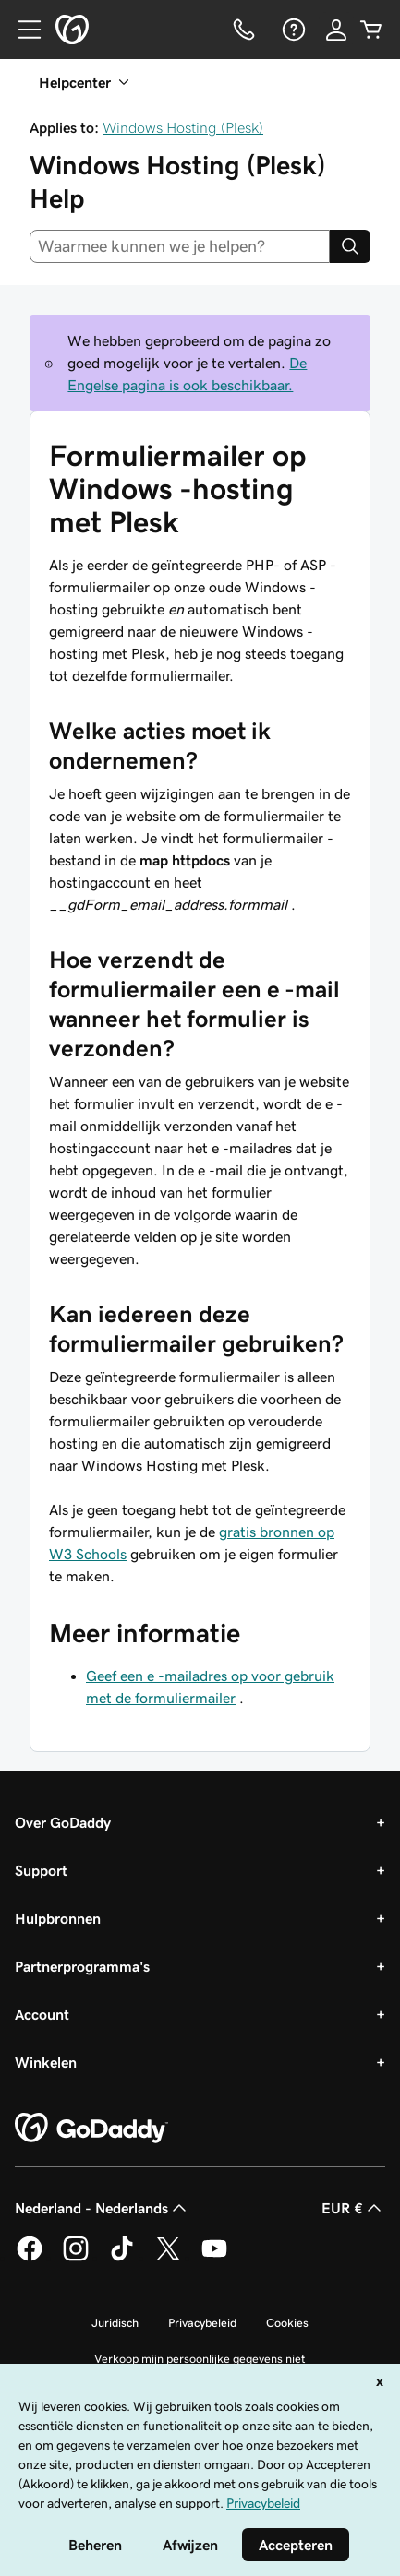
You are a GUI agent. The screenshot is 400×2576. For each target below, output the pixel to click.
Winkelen (46, 2062)
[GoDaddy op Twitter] (168, 2257)
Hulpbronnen (58, 1918)
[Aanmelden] (336, 29)
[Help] (292, 29)
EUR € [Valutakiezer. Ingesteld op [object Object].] (353, 2208)
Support (41, 1870)
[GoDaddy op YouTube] (214, 2257)
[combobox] (179, 246)
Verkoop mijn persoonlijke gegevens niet (200, 2359)
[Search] (350, 246)
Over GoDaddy (63, 1822)
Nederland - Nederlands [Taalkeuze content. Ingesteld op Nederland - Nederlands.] (102, 2208)
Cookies (287, 2323)
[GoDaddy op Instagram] (76, 2257)
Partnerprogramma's (82, 1966)
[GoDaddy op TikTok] (122, 2257)
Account (42, 2014)
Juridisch (115, 2323)
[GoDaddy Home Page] (91, 2128)
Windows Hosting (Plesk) (183, 127)
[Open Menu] (22, 29)
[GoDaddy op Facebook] (29, 2257)
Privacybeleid (202, 2323)
